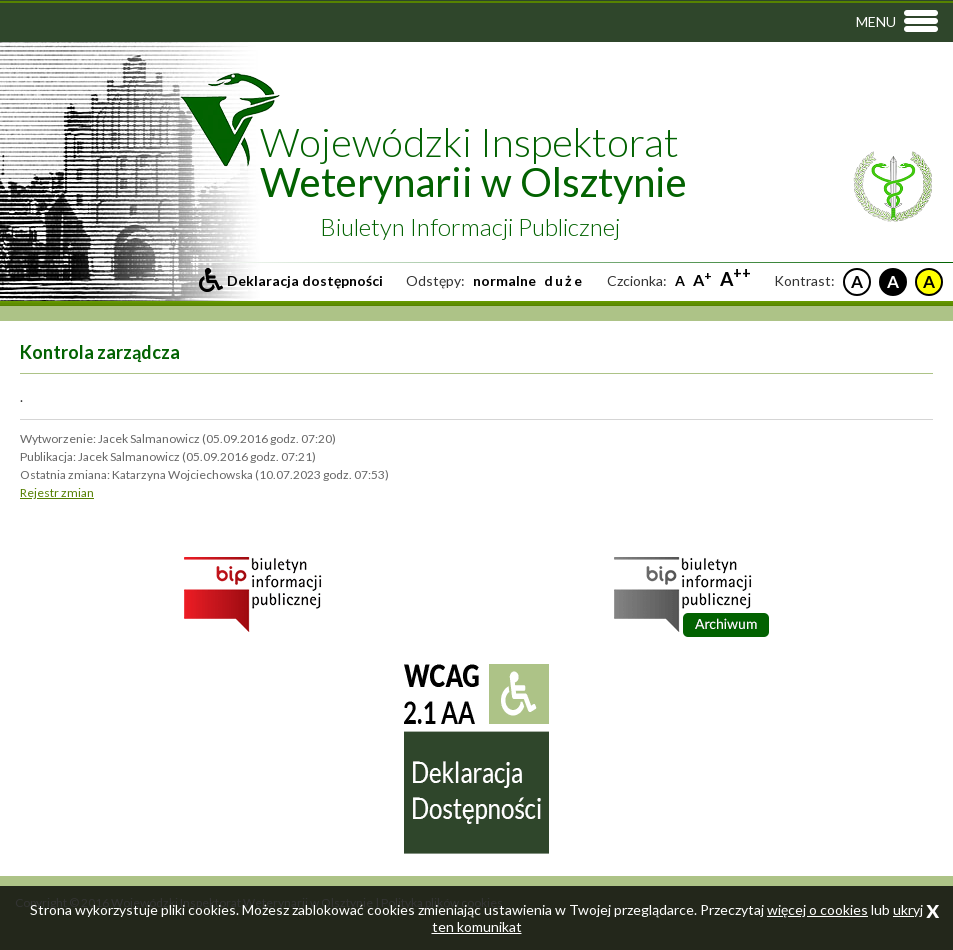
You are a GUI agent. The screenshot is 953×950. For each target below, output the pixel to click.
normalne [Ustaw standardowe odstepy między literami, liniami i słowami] (504, 280)
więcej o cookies (817, 909)
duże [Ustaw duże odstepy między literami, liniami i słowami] (564, 280)
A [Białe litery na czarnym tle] (893, 281)
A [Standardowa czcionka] (680, 280)
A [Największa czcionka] (735, 278)
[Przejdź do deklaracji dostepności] (291, 280)
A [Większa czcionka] (702, 279)
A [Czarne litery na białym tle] (857, 281)
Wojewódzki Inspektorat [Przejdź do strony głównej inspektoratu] (473, 162)
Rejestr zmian (57, 492)
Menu (876, 21)
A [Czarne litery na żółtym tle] (929, 281)
